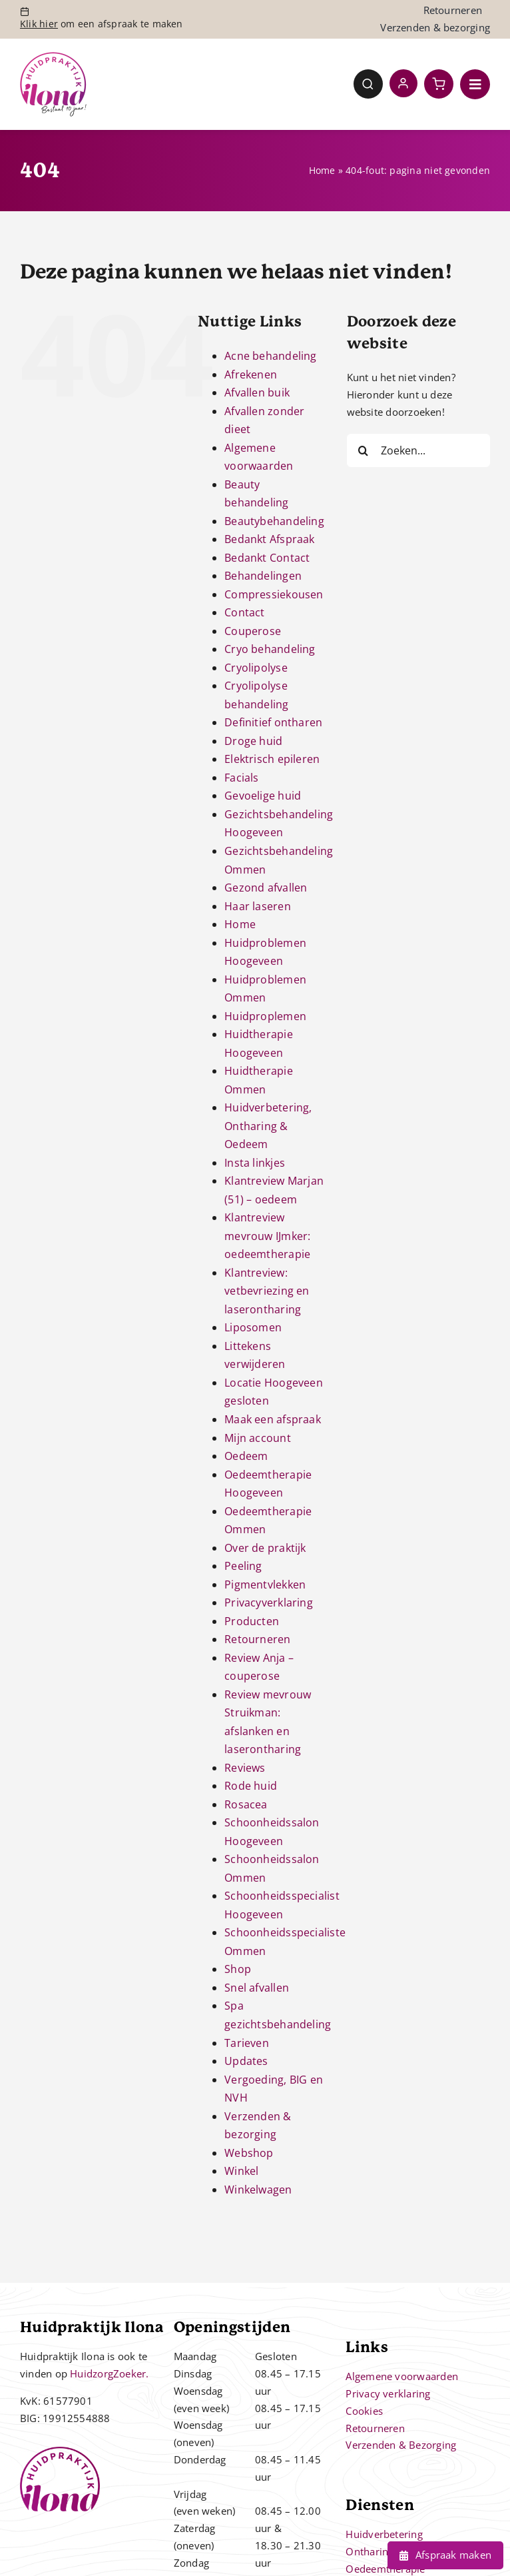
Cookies (364, 2410)
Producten (251, 1621)
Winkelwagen (258, 2189)
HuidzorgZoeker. (109, 2373)
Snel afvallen (256, 1987)
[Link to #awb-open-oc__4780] (368, 84)
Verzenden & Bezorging (401, 2444)
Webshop (249, 2153)
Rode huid (250, 1785)
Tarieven (246, 2043)
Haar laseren (257, 906)
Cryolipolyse (256, 667)
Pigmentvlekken (265, 1584)
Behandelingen (263, 575)
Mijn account (257, 1438)
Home (322, 170)
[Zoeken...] (418, 450)
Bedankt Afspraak (269, 539)
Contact (244, 612)
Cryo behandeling (270, 649)
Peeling (243, 1566)
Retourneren (257, 1639)
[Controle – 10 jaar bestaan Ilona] (53, 56)
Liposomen (253, 1327)
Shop (237, 1969)
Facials (241, 777)
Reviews (245, 1767)
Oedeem (246, 1456)
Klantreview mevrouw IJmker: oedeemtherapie (267, 1235)
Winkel (241, 2171)
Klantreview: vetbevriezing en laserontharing (267, 1291)
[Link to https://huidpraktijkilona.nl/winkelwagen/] (438, 84)
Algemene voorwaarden (402, 2376)
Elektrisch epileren (272, 759)
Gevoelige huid (262, 795)
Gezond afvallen (265, 887)
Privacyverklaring (268, 1602)
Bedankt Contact (267, 557)
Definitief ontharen (273, 722)
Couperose (252, 631)
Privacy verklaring (388, 2393)
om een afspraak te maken (101, 23)
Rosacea (246, 1804)
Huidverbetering (384, 2534)
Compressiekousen (274, 594)
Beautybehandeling (274, 521)
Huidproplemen (265, 1016)
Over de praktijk (265, 1548)
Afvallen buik (257, 392)
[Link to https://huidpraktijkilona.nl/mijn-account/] (403, 83)
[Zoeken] (363, 450)
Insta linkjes (254, 1162)
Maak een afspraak (272, 1419)
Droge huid (253, 741)
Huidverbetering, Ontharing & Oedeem (268, 1125)
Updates (246, 2061)
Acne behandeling (270, 355)
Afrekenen (250, 374)
